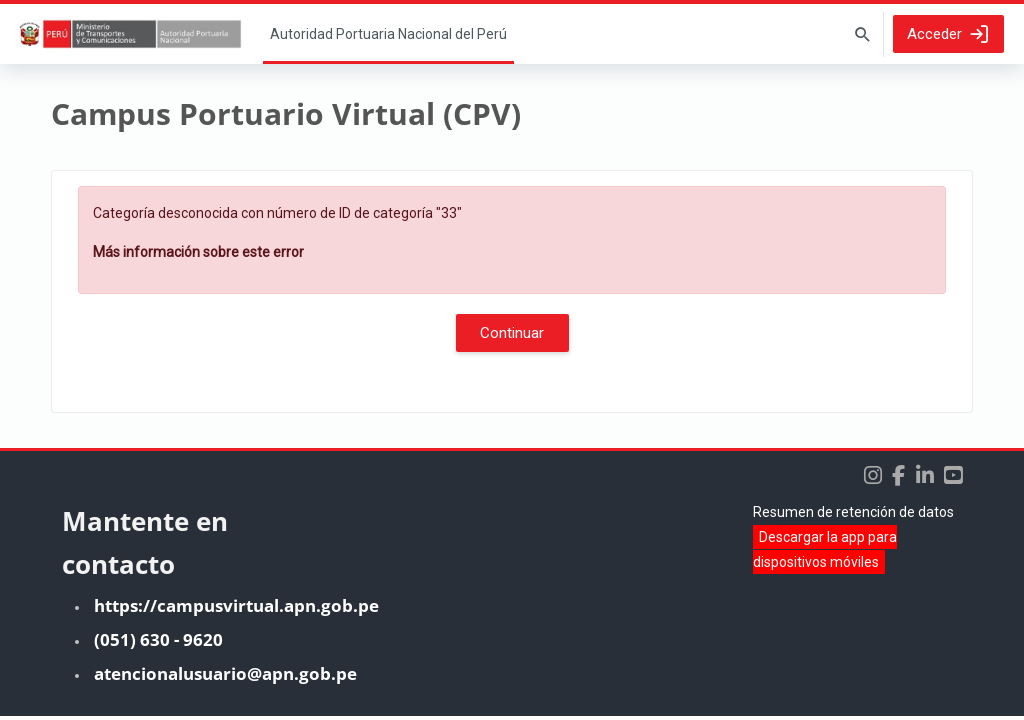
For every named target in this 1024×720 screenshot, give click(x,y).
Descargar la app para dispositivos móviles (825, 553)
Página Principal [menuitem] (388, 34)
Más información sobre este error (198, 252)
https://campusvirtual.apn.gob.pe (236, 609)
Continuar (512, 333)
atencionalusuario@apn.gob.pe (225, 677)
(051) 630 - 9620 (158, 643)
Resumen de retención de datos (853, 516)
